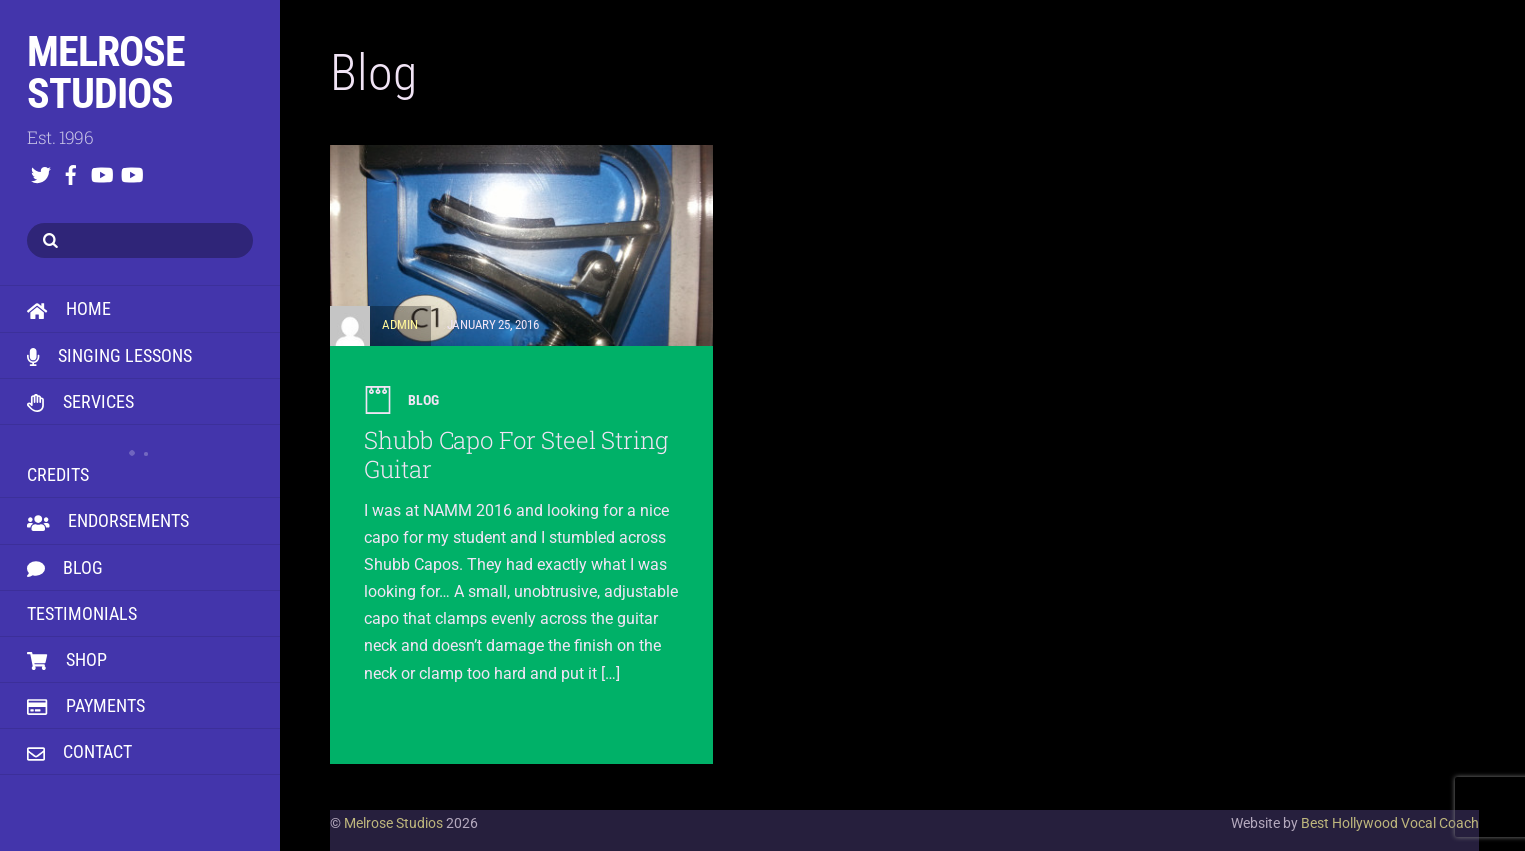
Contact (79, 751)
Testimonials (82, 613)
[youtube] (101, 171)
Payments (86, 705)
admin (400, 324)
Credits (140, 459)
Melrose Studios (393, 823)
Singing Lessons (109, 355)
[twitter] (41, 171)
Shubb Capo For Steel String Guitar (516, 454)
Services (80, 401)
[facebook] (71, 171)
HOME (69, 308)
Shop (67, 659)
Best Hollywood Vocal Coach (1390, 823)
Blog (65, 567)
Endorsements (108, 520)
